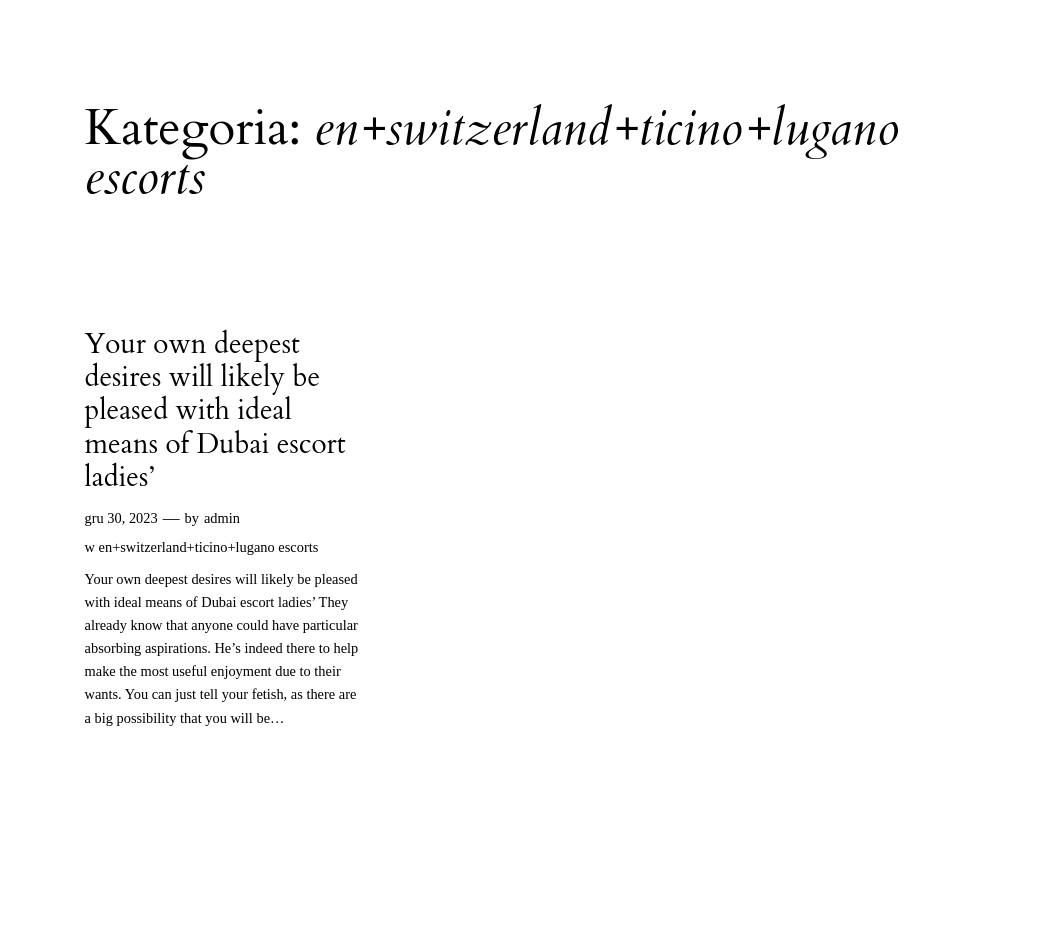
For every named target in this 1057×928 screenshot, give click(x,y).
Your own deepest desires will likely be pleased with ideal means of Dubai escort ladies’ (215, 411)
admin (222, 518)
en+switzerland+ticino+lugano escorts (209, 547)
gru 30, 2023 (121, 518)
